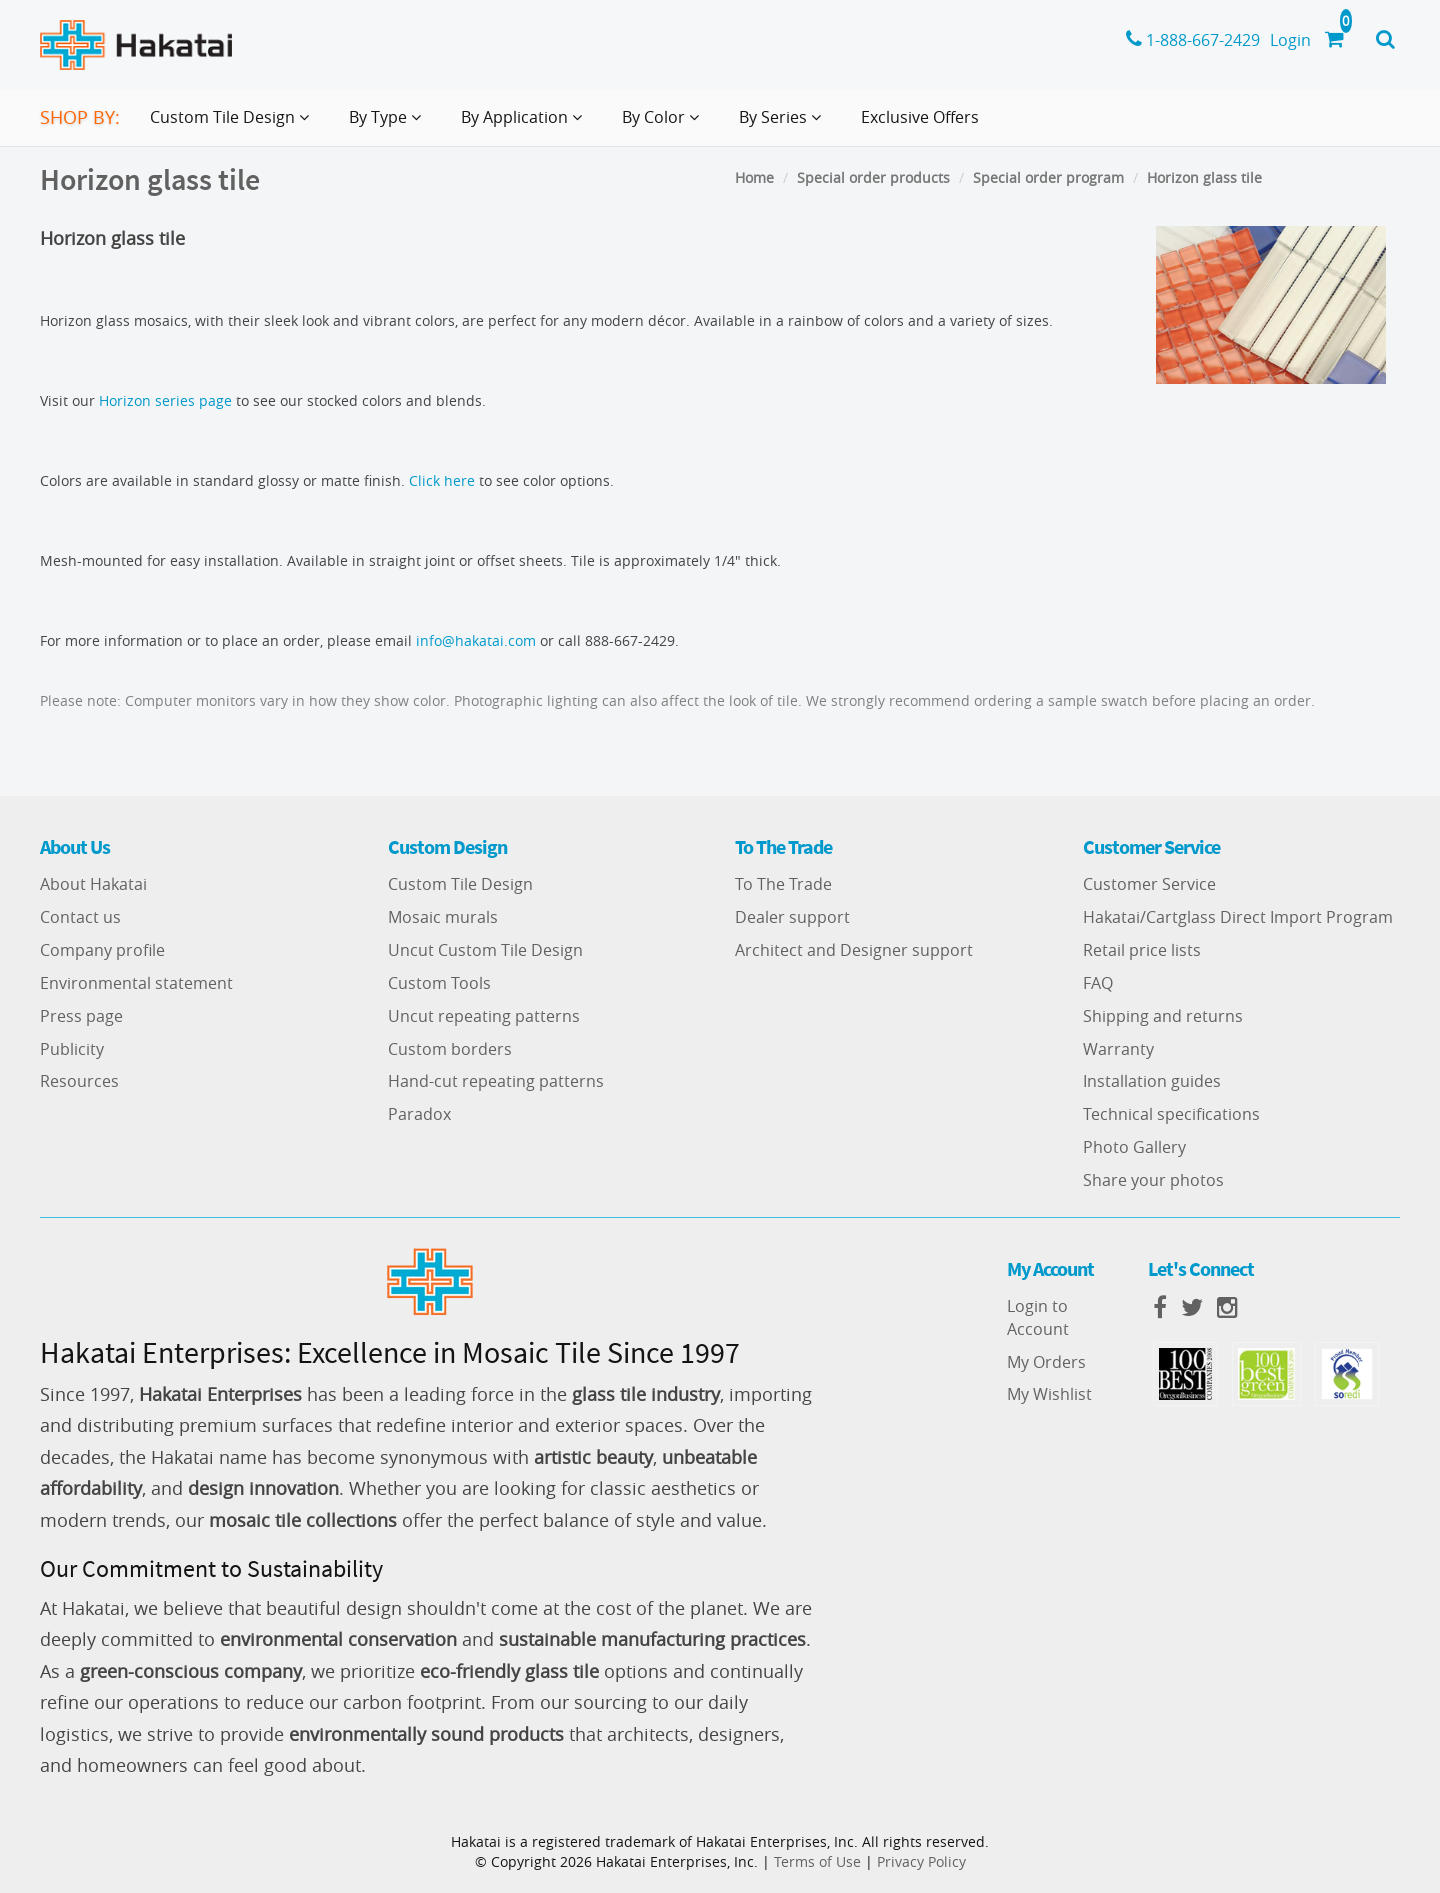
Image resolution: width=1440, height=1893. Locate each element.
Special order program (1048, 177)
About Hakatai (93, 884)
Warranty (1118, 1049)
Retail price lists (1142, 950)
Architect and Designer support (854, 950)
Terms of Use (817, 1861)
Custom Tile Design (460, 884)
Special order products (873, 177)
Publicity (72, 1049)
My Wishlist (1049, 1394)
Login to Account (1038, 1317)
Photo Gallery (1134, 1147)
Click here (442, 480)
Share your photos (1153, 1180)
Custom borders (450, 1049)
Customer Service (1149, 884)
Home (754, 177)
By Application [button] (525, 125)
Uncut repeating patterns (484, 1016)
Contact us (80, 917)
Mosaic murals (443, 917)
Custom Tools (439, 983)
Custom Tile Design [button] (233, 125)
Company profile (102, 950)
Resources (79, 1081)
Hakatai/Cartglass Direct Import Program (1238, 917)
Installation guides (1152, 1081)
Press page (81, 1016)
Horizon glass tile (1204, 177)
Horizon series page (165, 400)
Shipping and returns (1163, 1016)
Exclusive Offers (920, 117)
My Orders (1046, 1362)
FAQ (1098, 983)
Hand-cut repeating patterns (496, 1081)
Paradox (419, 1114)
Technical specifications (1171, 1114)
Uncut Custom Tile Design (485, 950)
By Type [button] (389, 125)
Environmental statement (136, 983)
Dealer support (792, 917)
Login (1290, 40)
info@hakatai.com (476, 640)
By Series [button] (784, 125)
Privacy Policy (921, 1861)
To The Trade (783, 884)
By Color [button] (664, 125)
